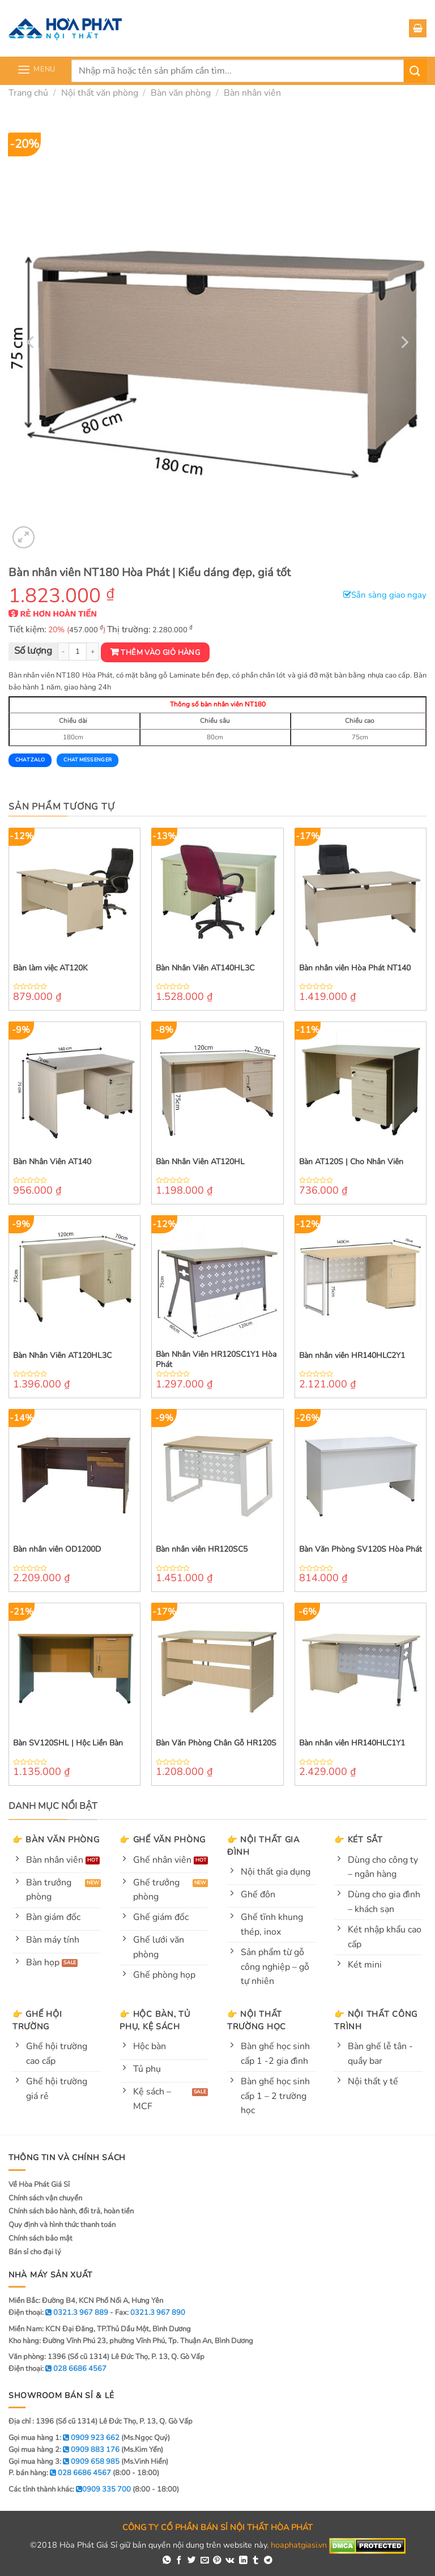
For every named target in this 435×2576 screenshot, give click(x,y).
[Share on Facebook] (179, 2560)
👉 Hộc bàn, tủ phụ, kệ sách (155, 2020)
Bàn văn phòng (181, 93)
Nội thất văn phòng (99, 93)
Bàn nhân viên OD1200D (57, 1549)
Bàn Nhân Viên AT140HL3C (205, 968)
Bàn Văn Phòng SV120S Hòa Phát (360, 1549)
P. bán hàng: (59, 2473)
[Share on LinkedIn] (243, 2560)
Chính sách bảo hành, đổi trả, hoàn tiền (71, 2211)
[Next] (404, 342)
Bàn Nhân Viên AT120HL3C (62, 1356)
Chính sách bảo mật (40, 2238)
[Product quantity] (78, 651)
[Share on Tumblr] (255, 2560)
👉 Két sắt (358, 1839)
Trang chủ (28, 93)
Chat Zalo (30, 759)
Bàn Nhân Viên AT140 (52, 1162)
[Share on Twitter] (191, 2560)
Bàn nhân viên (252, 93)
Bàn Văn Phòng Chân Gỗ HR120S (216, 1743)
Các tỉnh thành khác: (69, 2489)
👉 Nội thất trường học (256, 2020)
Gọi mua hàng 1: (64, 2438)
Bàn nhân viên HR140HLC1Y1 (352, 1743)
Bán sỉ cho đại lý (34, 2252)
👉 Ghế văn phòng (163, 1839)
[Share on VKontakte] (229, 2560)
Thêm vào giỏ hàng (160, 653)
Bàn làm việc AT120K (50, 968)
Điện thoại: (57, 2369)
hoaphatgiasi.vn (299, 2545)
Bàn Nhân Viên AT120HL (200, 1162)
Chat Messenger (87, 759)
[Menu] (36, 69)
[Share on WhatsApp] (167, 2560)
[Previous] (31, 342)
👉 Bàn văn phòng (56, 1839)
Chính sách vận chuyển (45, 2198)
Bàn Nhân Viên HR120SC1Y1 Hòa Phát (216, 1359)
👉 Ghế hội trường (37, 2020)
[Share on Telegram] (268, 2560)
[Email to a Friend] (205, 2560)
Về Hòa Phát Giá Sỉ (39, 2184)
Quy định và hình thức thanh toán (62, 2225)
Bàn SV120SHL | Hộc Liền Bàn (68, 1743)
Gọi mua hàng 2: (64, 2450)
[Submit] (415, 70)
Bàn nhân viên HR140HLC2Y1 (352, 1356)
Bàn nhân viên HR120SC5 (202, 1549)
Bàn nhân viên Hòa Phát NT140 (355, 968)
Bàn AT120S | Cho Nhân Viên (351, 1162)
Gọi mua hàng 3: (64, 2461)
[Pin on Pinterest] (217, 2560)
